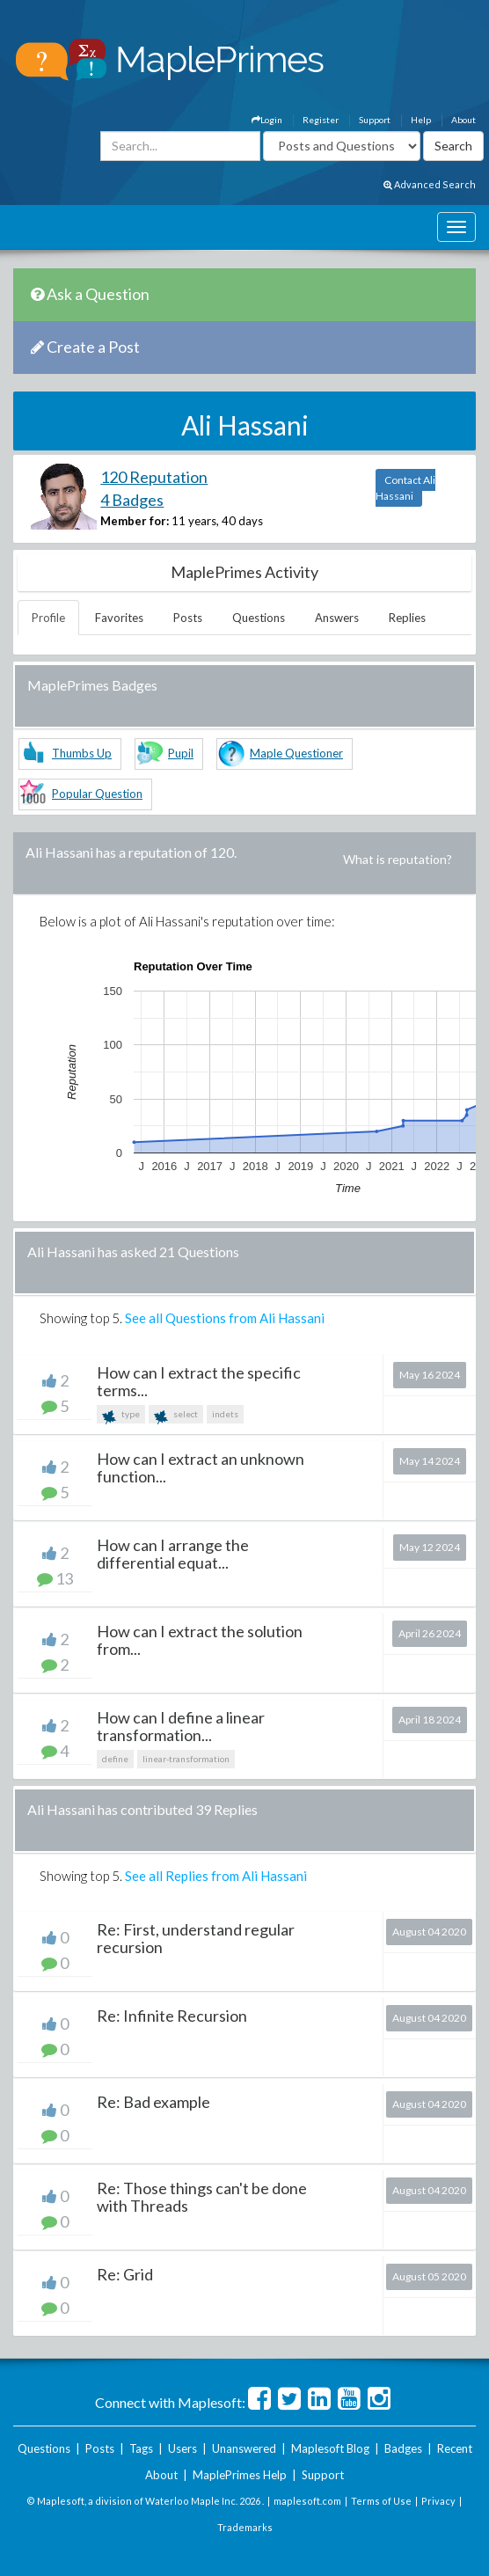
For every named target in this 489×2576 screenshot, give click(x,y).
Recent (454, 2448)
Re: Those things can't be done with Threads (202, 2196)
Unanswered (244, 2448)
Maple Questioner (296, 753)
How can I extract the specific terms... (199, 1381)
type (121, 1416)
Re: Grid (125, 2274)
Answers (337, 618)
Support (374, 119)
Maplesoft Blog (330, 2448)
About (463, 119)
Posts (187, 618)
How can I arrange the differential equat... (173, 1553)
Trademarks (245, 2527)
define (115, 1758)
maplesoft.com (307, 2500)
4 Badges (132, 499)
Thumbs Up (82, 753)
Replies (407, 618)
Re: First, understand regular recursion (196, 1938)
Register (321, 119)
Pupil (180, 753)
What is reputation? (397, 859)
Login (267, 119)
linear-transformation (186, 1758)
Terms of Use (381, 2500)
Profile (48, 618)
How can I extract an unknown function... (200, 1467)
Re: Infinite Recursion (172, 2015)
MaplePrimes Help (240, 2475)
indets (225, 1414)
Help (421, 119)
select (176, 1416)
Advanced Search (429, 184)
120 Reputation (154, 477)
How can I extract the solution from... (200, 1639)
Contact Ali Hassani (405, 487)
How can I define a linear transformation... (181, 1726)
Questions (258, 618)
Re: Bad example (153, 2101)
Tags (141, 2448)
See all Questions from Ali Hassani (225, 1318)
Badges (403, 2448)
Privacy (438, 2500)
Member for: (134, 521)
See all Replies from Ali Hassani (216, 1876)
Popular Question (97, 794)
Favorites (119, 618)
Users (182, 2448)
